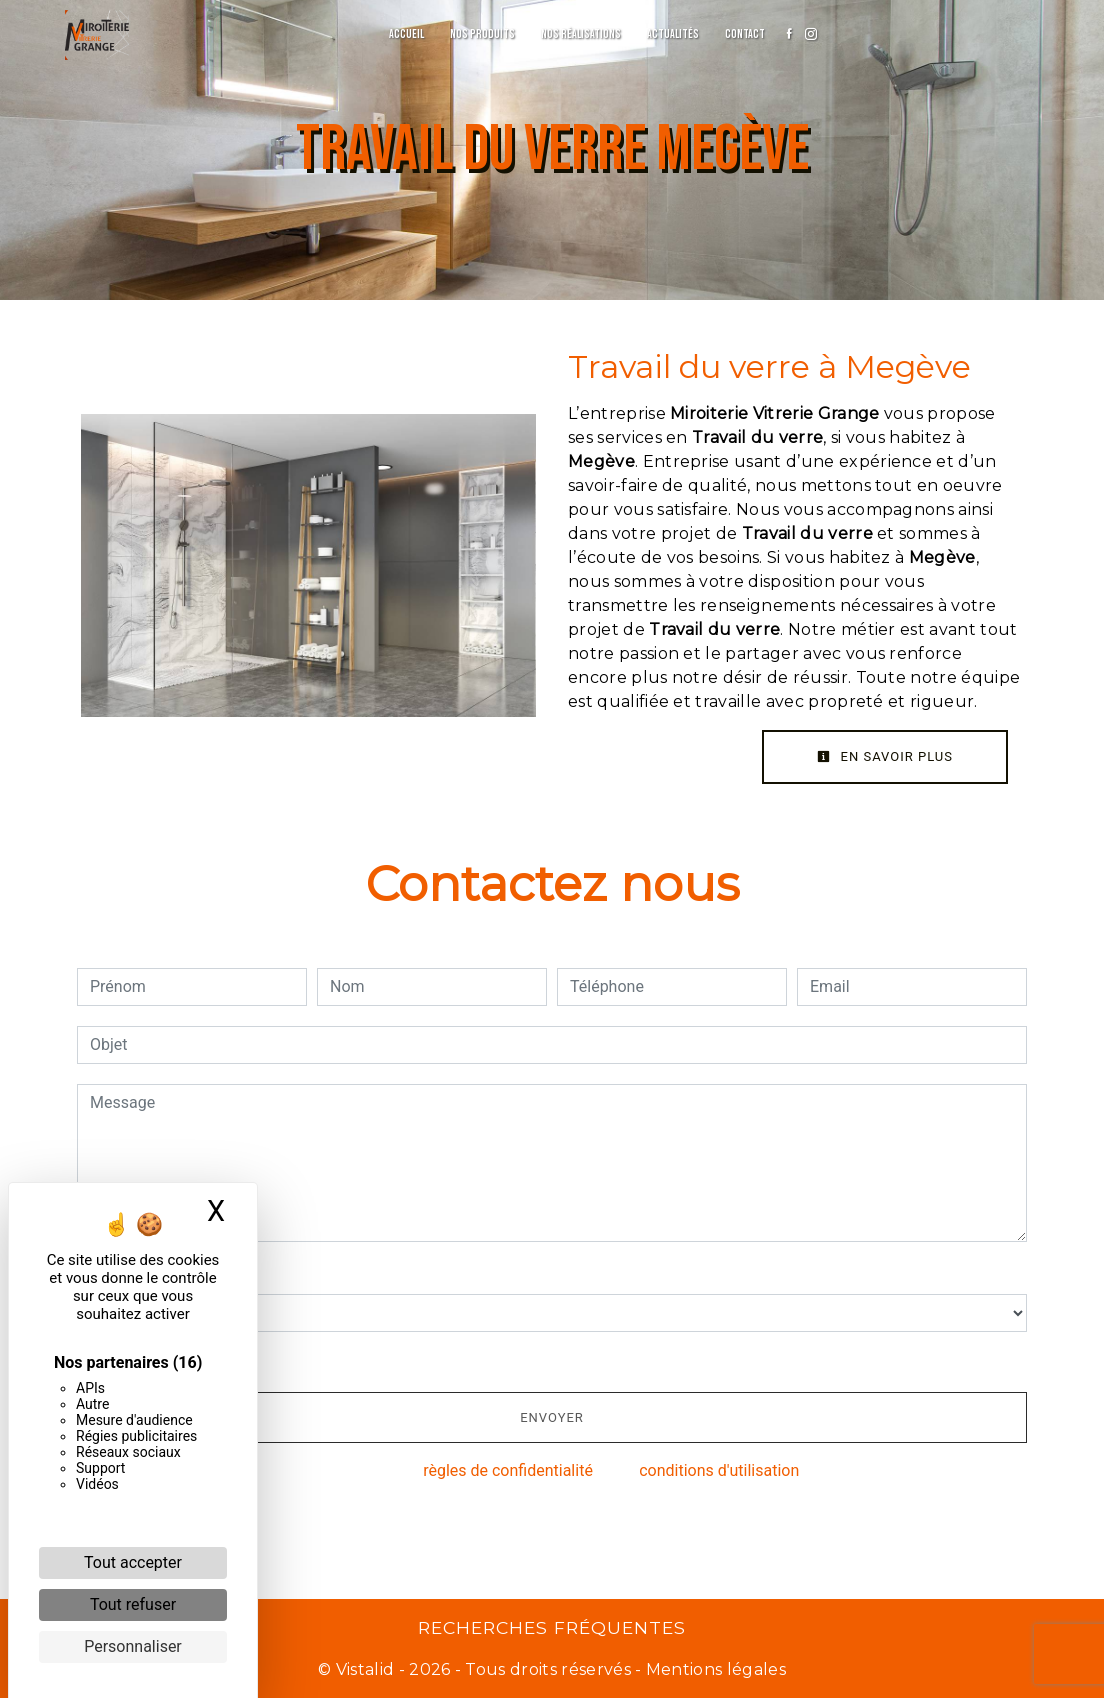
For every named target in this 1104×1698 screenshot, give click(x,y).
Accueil (406, 34)
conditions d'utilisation (719, 1470)
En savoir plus (885, 756)
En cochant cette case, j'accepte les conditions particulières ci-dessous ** (357, 1359)
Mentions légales (714, 1669)
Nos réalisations (581, 34)
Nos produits (482, 34)
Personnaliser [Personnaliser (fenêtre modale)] (133, 1646)
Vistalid (365, 1669)
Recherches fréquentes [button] (552, 1627)
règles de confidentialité (508, 1470)
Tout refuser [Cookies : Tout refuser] (133, 1604)
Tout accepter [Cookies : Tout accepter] (133, 1562)
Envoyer (552, 1417)
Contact (745, 34)
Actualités (673, 34)
